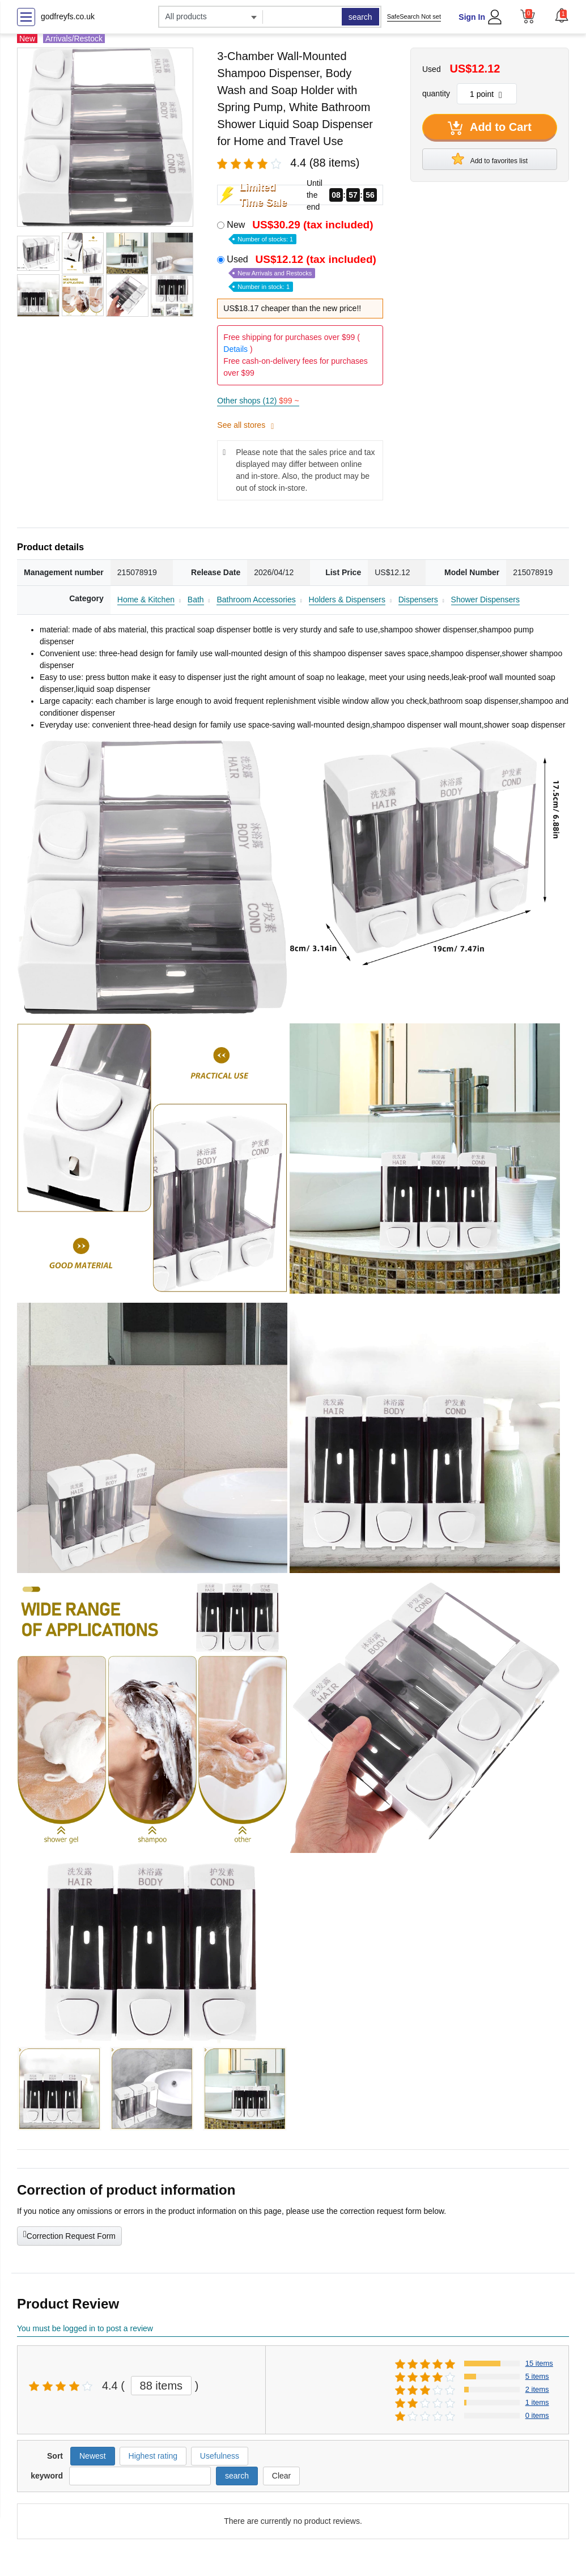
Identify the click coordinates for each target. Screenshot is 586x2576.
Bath (196, 599)
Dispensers (418, 599)
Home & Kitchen (146, 599)
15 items (539, 2363)
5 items (537, 2376)
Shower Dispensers (485, 599)
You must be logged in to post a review (85, 2328)
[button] (561, 15)
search (360, 17)
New (301, 231)
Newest (92, 2455)
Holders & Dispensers (347, 599)
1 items (537, 2402)
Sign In (471, 17)
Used (303, 272)
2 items (537, 2389)
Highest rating (153, 2455)
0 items (537, 2415)
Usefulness (219, 2455)
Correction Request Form (69, 2235)
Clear (281, 2475)
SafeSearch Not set (414, 16)
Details (235, 349)
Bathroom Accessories (255, 599)
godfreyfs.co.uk (68, 16)
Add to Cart (490, 128)
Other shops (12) (258, 400)
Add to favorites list (490, 158)
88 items (161, 2385)
